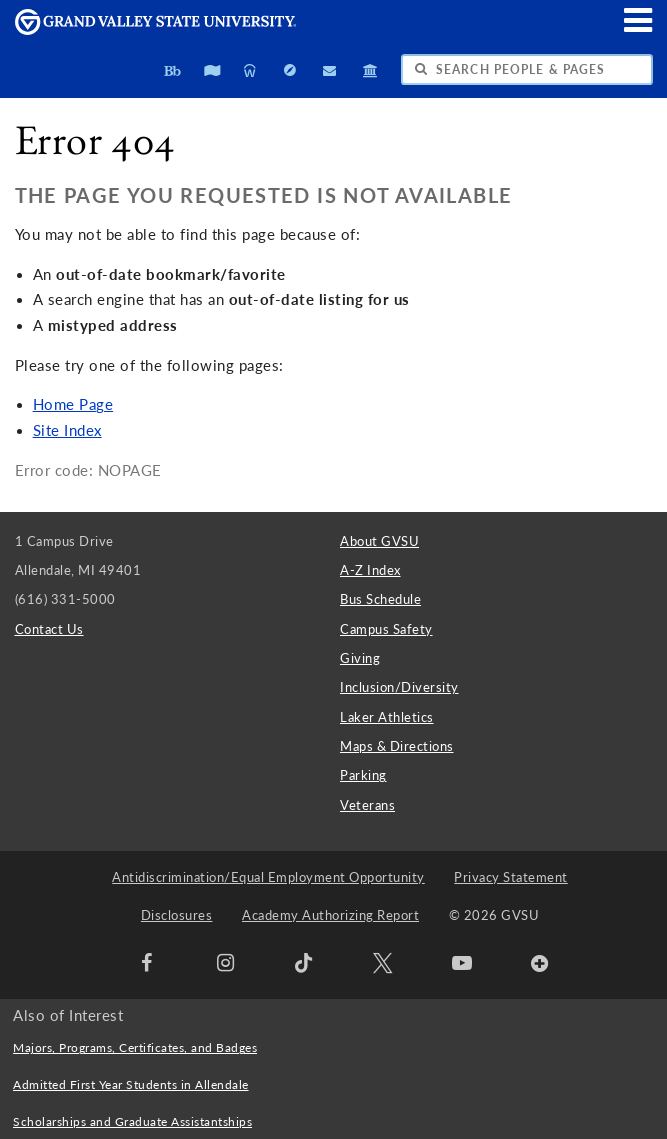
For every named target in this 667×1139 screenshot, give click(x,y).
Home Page (73, 404)
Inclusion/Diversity (399, 687)
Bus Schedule (380, 599)
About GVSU (379, 541)
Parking (363, 775)
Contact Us (49, 629)
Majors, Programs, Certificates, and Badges (135, 1047)
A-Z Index (370, 570)
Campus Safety (386, 629)
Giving (360, 658)
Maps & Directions (397, 746)
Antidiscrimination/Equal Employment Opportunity (268, 877)
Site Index (67, 430)
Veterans (367, 805)
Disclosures (177, 915)
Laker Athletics (387, 717)
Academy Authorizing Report (330, 915)
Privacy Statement (511, 877)
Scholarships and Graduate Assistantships (132, 1121)
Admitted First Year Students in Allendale (131, 1084)
